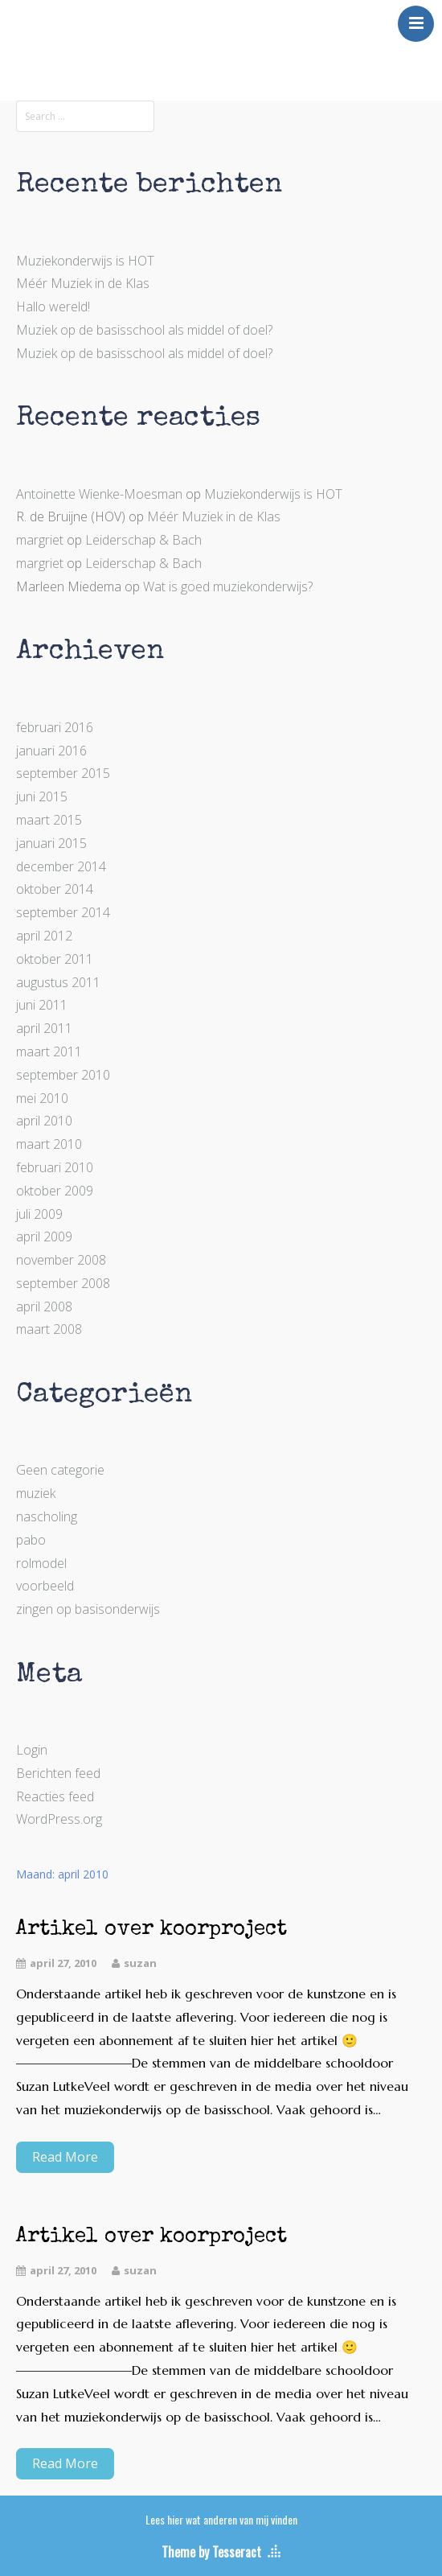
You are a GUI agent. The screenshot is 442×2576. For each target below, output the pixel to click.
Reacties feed (55, 1796)
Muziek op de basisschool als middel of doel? (144, 330)
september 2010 (63, 1075)
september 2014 (63, 912)
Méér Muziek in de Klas (82, 283)
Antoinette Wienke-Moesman (99, 494)
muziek (35, 1493)
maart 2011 (49, 1051)
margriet (39, 540)
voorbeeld (45, 1586)
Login (31, 1750)
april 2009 (44, 1236)
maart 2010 (49, 1144)
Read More (65, 2157)
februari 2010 (54, 1167)
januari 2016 (51, 750)
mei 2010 (42, 1098)
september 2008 (63, 1283)
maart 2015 (49, 820)
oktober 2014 (54, 889)
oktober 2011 (54, 959)
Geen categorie (60, 1470)
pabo (31, 1540)
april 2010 (44, 1121)
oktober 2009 (54, 1191)
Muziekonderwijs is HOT (85, 261)
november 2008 (61, 1260)
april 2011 (44, 1028)
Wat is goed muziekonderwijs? (228, 586)
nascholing (46, 1516)
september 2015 (63, 773)
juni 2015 (42, 796)
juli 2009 (39, 1214)
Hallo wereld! (53, 306)
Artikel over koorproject (151, 1930)
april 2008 (44, 1306)
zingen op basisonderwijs (88, 1609)
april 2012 (44, 935)
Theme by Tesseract (211, 2552)
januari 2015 (51, 843)
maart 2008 (49, 1329)
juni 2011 (42, 1005)
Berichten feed (58, 1773)
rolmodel (41, 1563)
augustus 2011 (58, 982)
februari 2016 (54, 727)
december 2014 (61, 866)
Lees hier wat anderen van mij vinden (221, 2519)
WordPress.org (59, 1819)
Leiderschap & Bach (143, 540)
